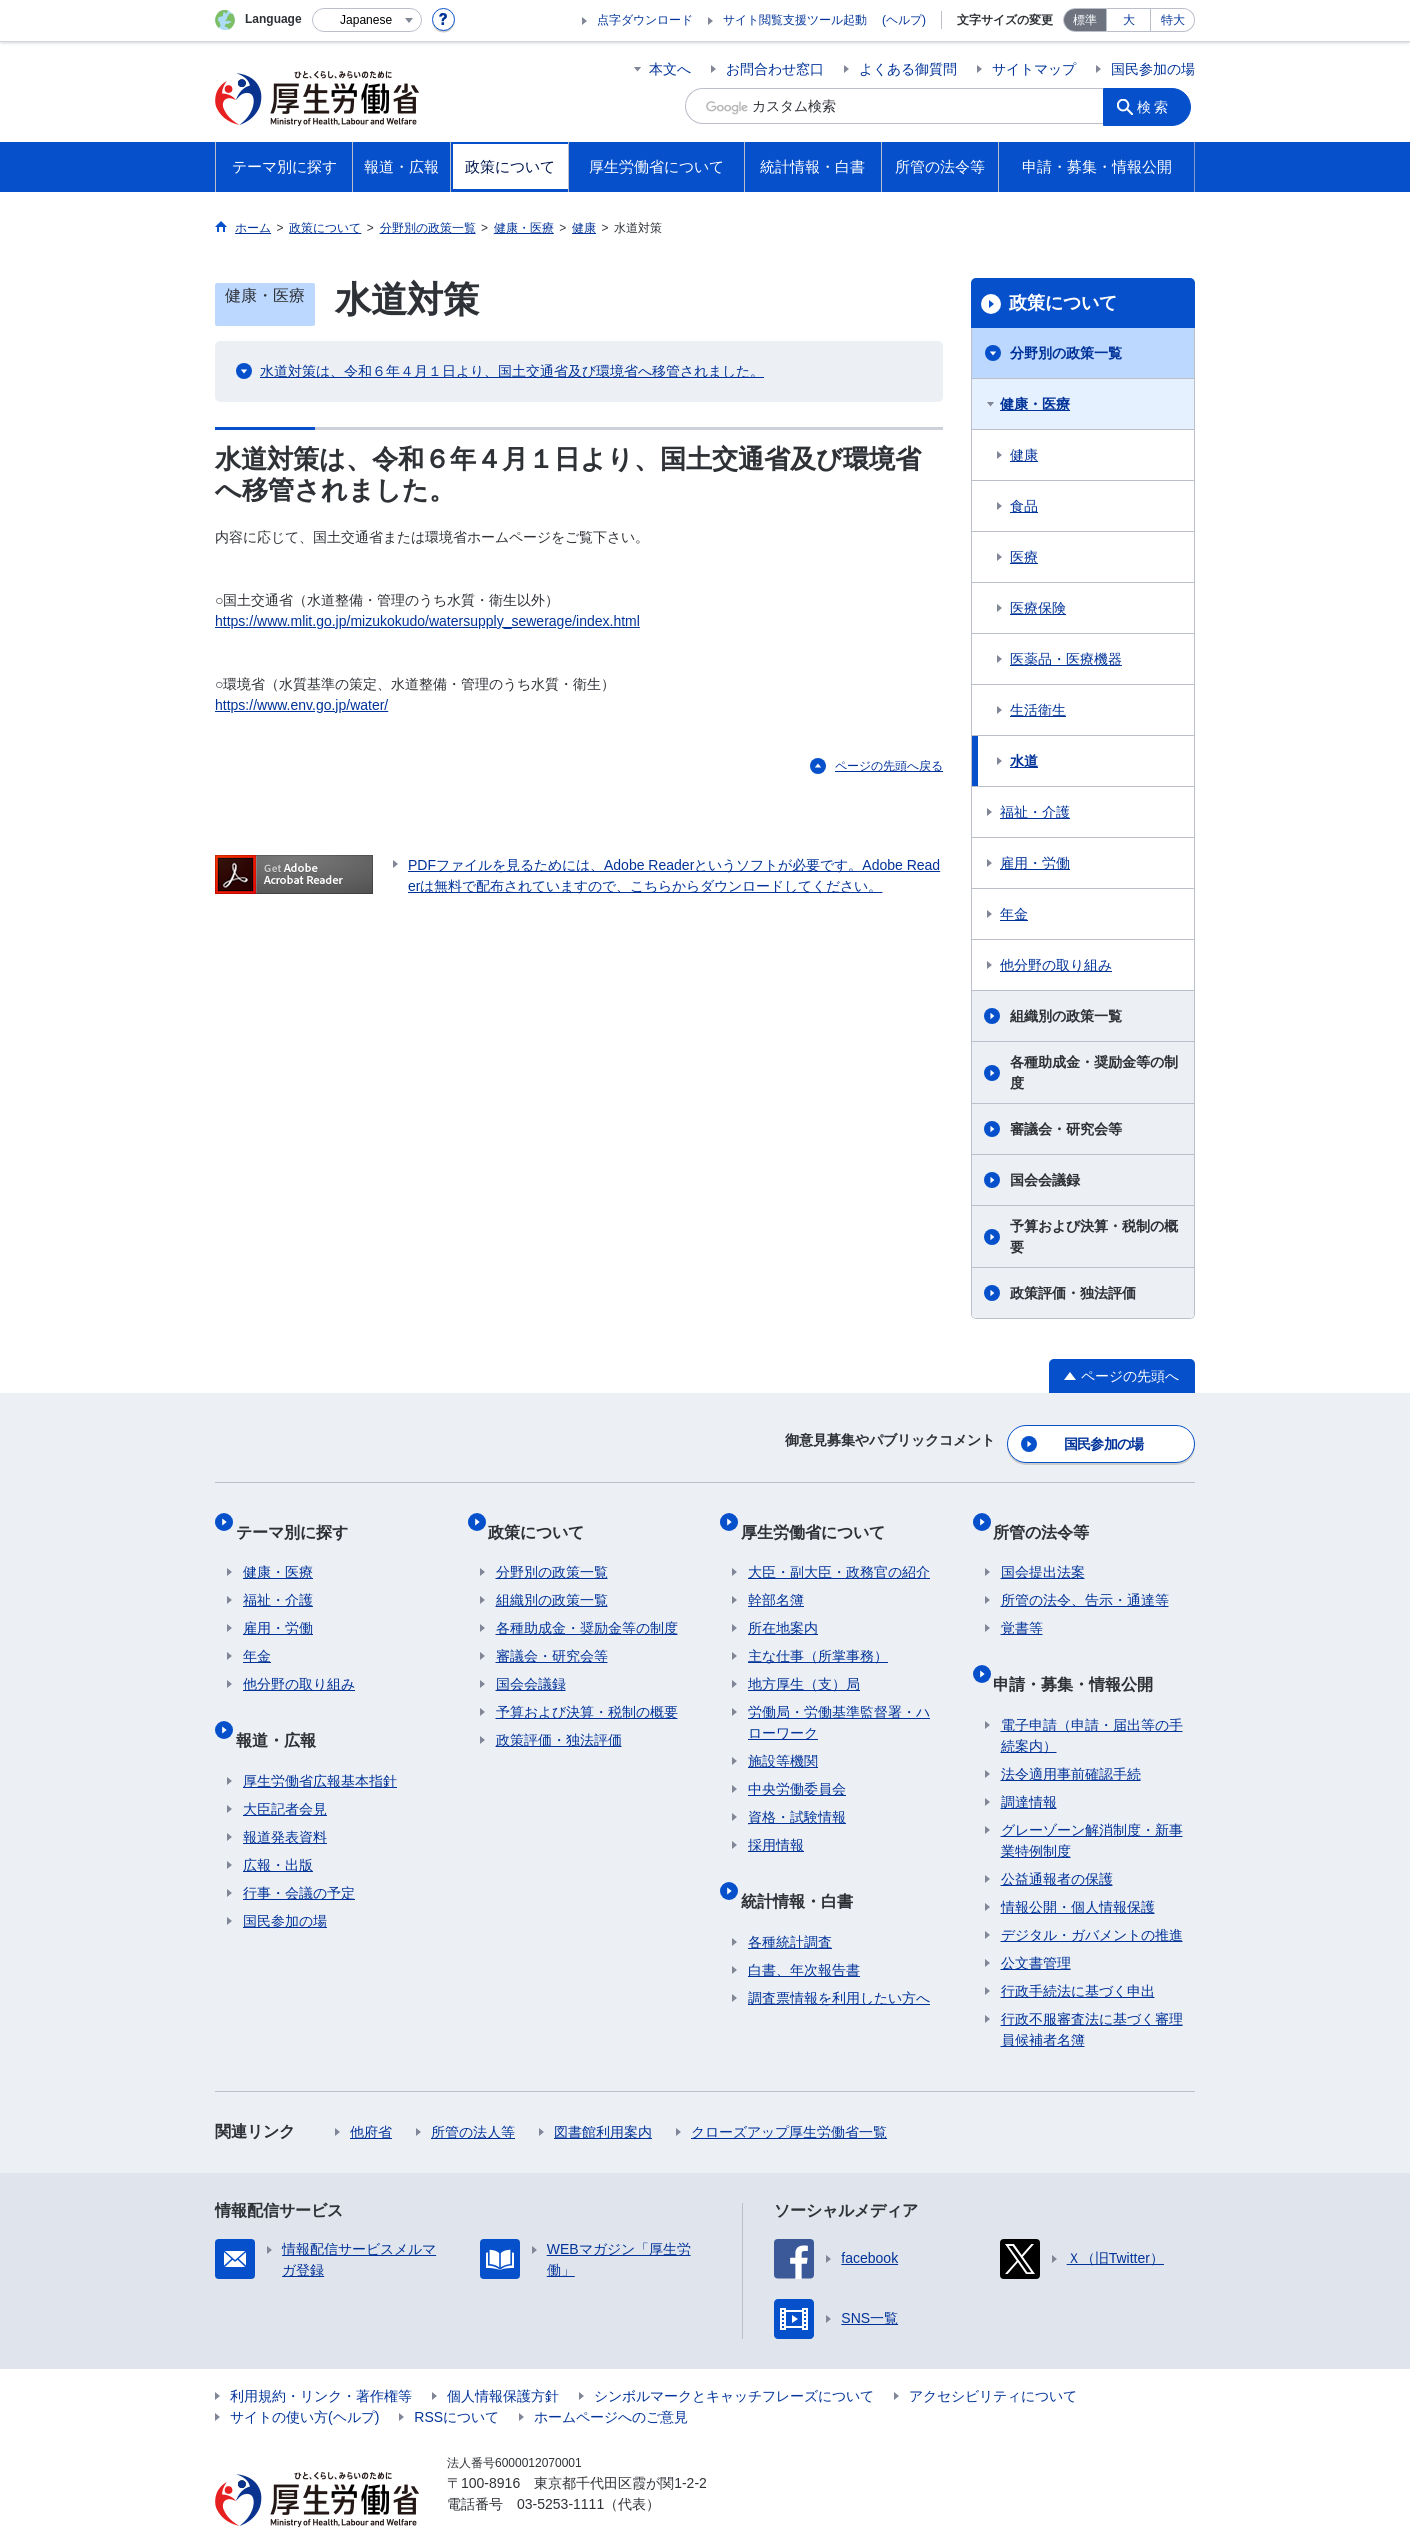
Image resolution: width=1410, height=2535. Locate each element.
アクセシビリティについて (993, 2357)
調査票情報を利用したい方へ (839, 1959)
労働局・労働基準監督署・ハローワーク (839, 1700)
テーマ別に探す (299, 1516)
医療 (1024, 557)
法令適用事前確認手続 (1071, 1735)
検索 (1159, 106)
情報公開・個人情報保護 (1078, 1868)
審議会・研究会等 (1066, 1129)
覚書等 (1022, 1606)
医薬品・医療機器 (1066, 659)
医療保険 (1038, 608)
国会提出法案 (1043, 1550)
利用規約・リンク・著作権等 (321, 2357)
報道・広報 (283, 1708)
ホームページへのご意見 (611, 2378)
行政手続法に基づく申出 (1078, 1952)
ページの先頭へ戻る (889, 766)
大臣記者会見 (285, 1770)
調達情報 (1029, 1763)
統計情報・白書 (804, 1869)
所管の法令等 (1049, 1516)
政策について (1063, 303)
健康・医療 (1035, 404)
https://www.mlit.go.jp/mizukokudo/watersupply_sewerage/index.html (427, 621)
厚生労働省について (820, 1516)
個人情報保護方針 (503, 2357)
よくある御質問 (908, 69)
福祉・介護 (1035, 812)
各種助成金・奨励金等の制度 (1094, 1072)
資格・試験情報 (797, 1795)
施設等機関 (783, 1739)
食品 (1024, 506)
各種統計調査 (790, 1903)
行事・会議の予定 (299, 1854)
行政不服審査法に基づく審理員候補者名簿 (1092, 1990)
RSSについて (456, 2378)
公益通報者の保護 (1057, 1840)
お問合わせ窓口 (775, 69)
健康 (1024, 455)
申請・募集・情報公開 (1081, 1652)
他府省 (371, 2093)
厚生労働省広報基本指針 (320, 1742)
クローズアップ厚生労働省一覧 (789, 2093)
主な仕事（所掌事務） (818, 1634)
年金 (1014, 914)
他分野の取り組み (1056, 965)
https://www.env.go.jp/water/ (301, 705)
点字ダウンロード (645, 20)
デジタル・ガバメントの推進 (1092, 1896)
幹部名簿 (776, 1578)
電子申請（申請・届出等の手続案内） (1092, 1696)
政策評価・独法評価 (1073, 1293)
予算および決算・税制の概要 (1094, 1236)
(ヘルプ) (904, 20)
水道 (1024, 761)
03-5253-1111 (560, 2465)
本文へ (670, 69)
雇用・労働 (1035, 863)
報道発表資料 (285, 1798)
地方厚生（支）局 (804, 1662)
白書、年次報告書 (804, 1931)
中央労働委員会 (797, 1767)
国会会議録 (1045, 1180)
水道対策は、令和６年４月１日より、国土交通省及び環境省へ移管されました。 (512, 371)
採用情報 (776, 1823)
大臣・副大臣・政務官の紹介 (839, 1550)
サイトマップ (1034, 69)
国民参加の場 (1153, 69)
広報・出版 (278, 1826)
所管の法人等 (473, 2093)
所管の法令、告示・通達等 (1085, 1578)
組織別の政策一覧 (1066, 1016)
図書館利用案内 (603, 2093)
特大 (1173, 20)
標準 (1085, 20)
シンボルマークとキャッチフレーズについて (734, 2357)
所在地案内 (783, 1606)
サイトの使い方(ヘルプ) (304, 2378)
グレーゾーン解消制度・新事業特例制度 (1092, 1801)
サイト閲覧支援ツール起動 (795, 20)
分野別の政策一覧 (1066, 353)
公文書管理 (1036, 1924)
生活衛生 (1038, 710)
